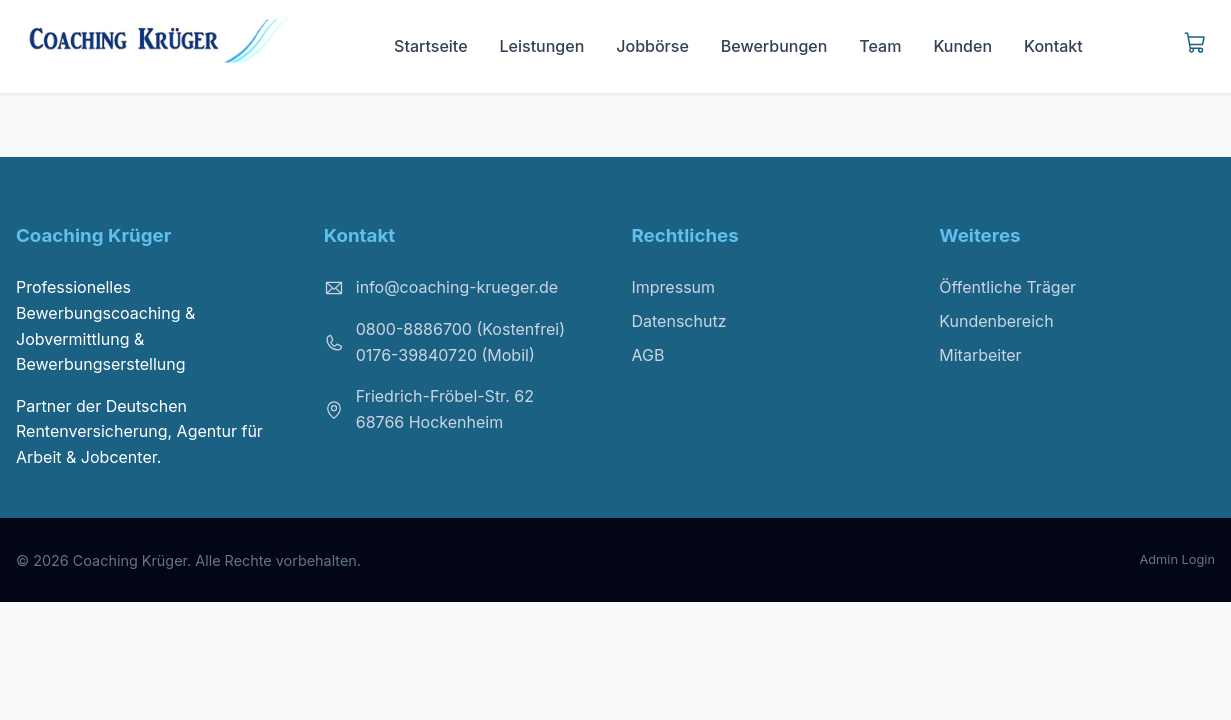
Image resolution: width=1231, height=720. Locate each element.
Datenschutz (679, 321)
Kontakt (1053, 46)
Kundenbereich (996, 321)
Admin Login (1177, 559)
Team (880, 46)
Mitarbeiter (980, 355)
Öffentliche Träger (1007, 287)
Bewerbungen (774, 46)
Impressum (674, 287)
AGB (648, 355)
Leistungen (542, 46)
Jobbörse (652, 46)
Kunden (962, 46)
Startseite (430, 46)
